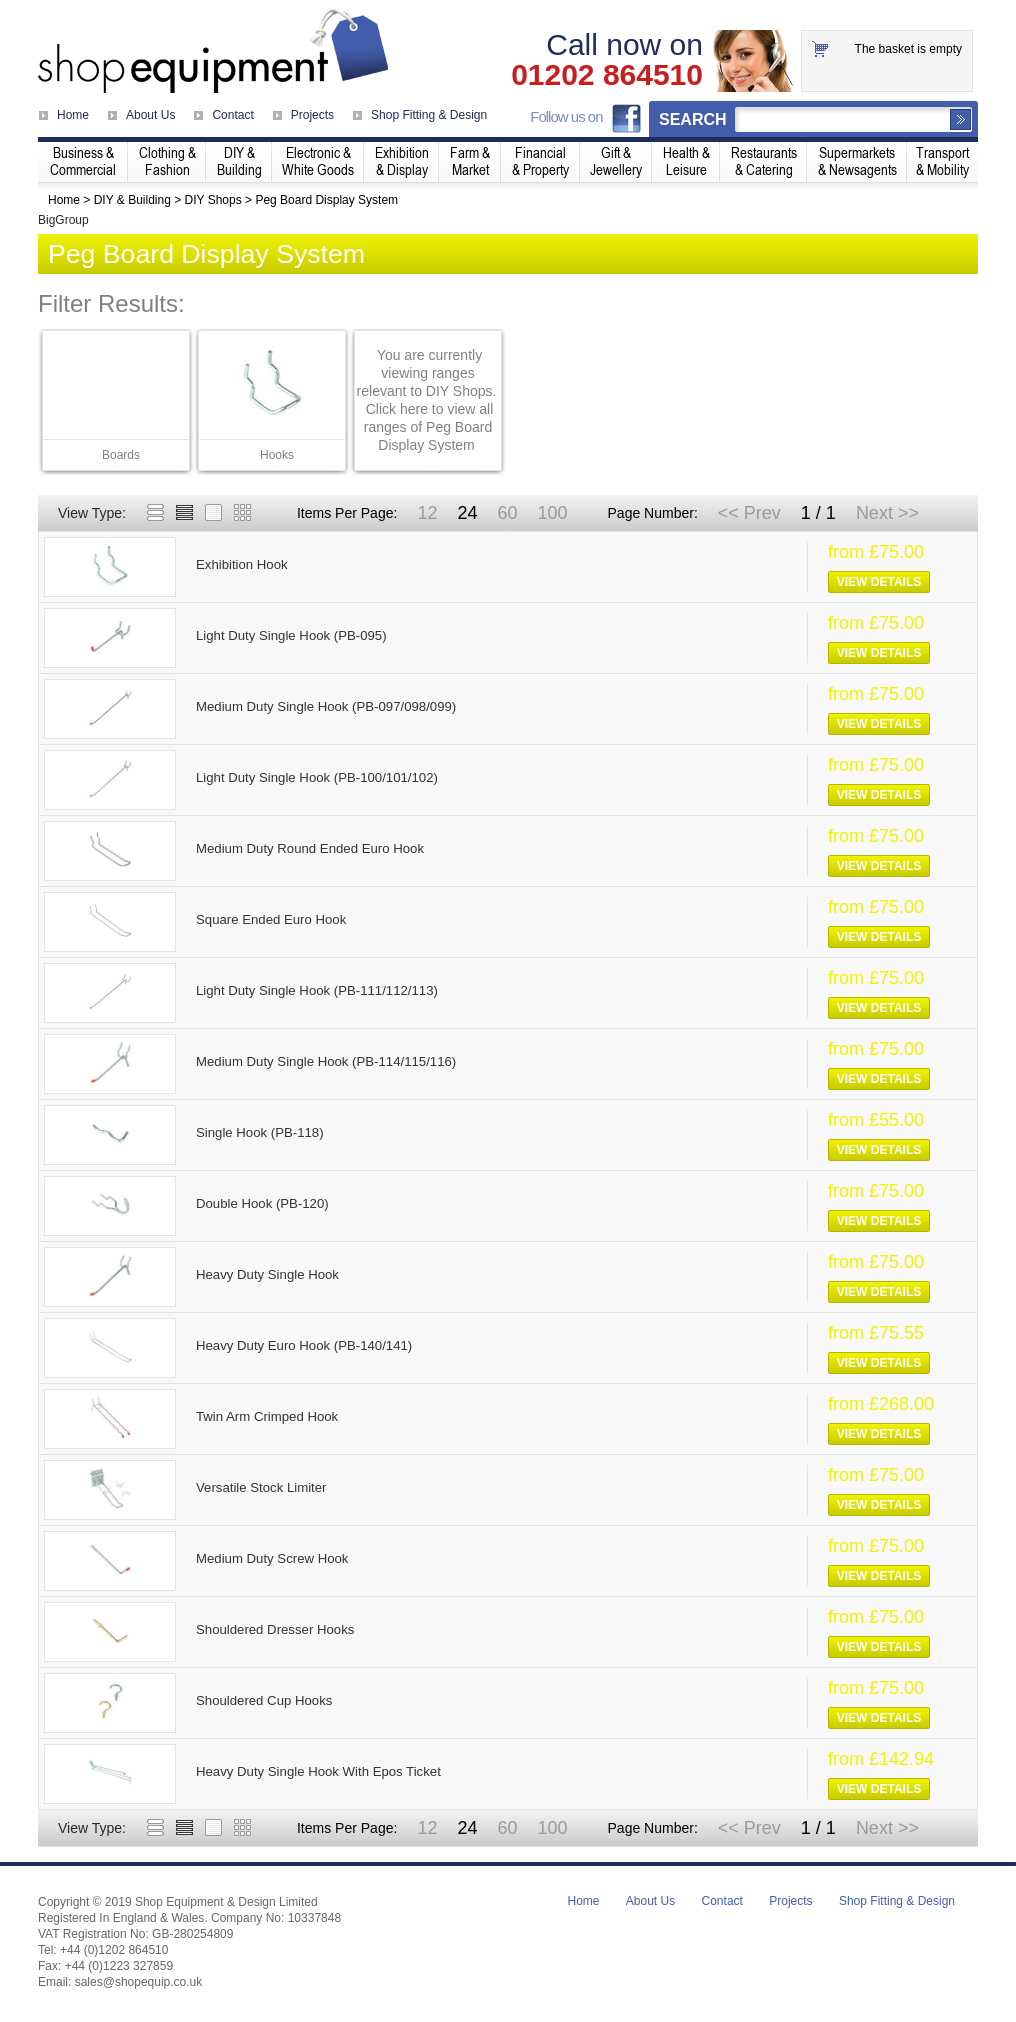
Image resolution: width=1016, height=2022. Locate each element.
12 (427, 513)
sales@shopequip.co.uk (139, 1982)
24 (467, 513)
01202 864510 (607, 75)
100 (552, 513)
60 (507, 513)
